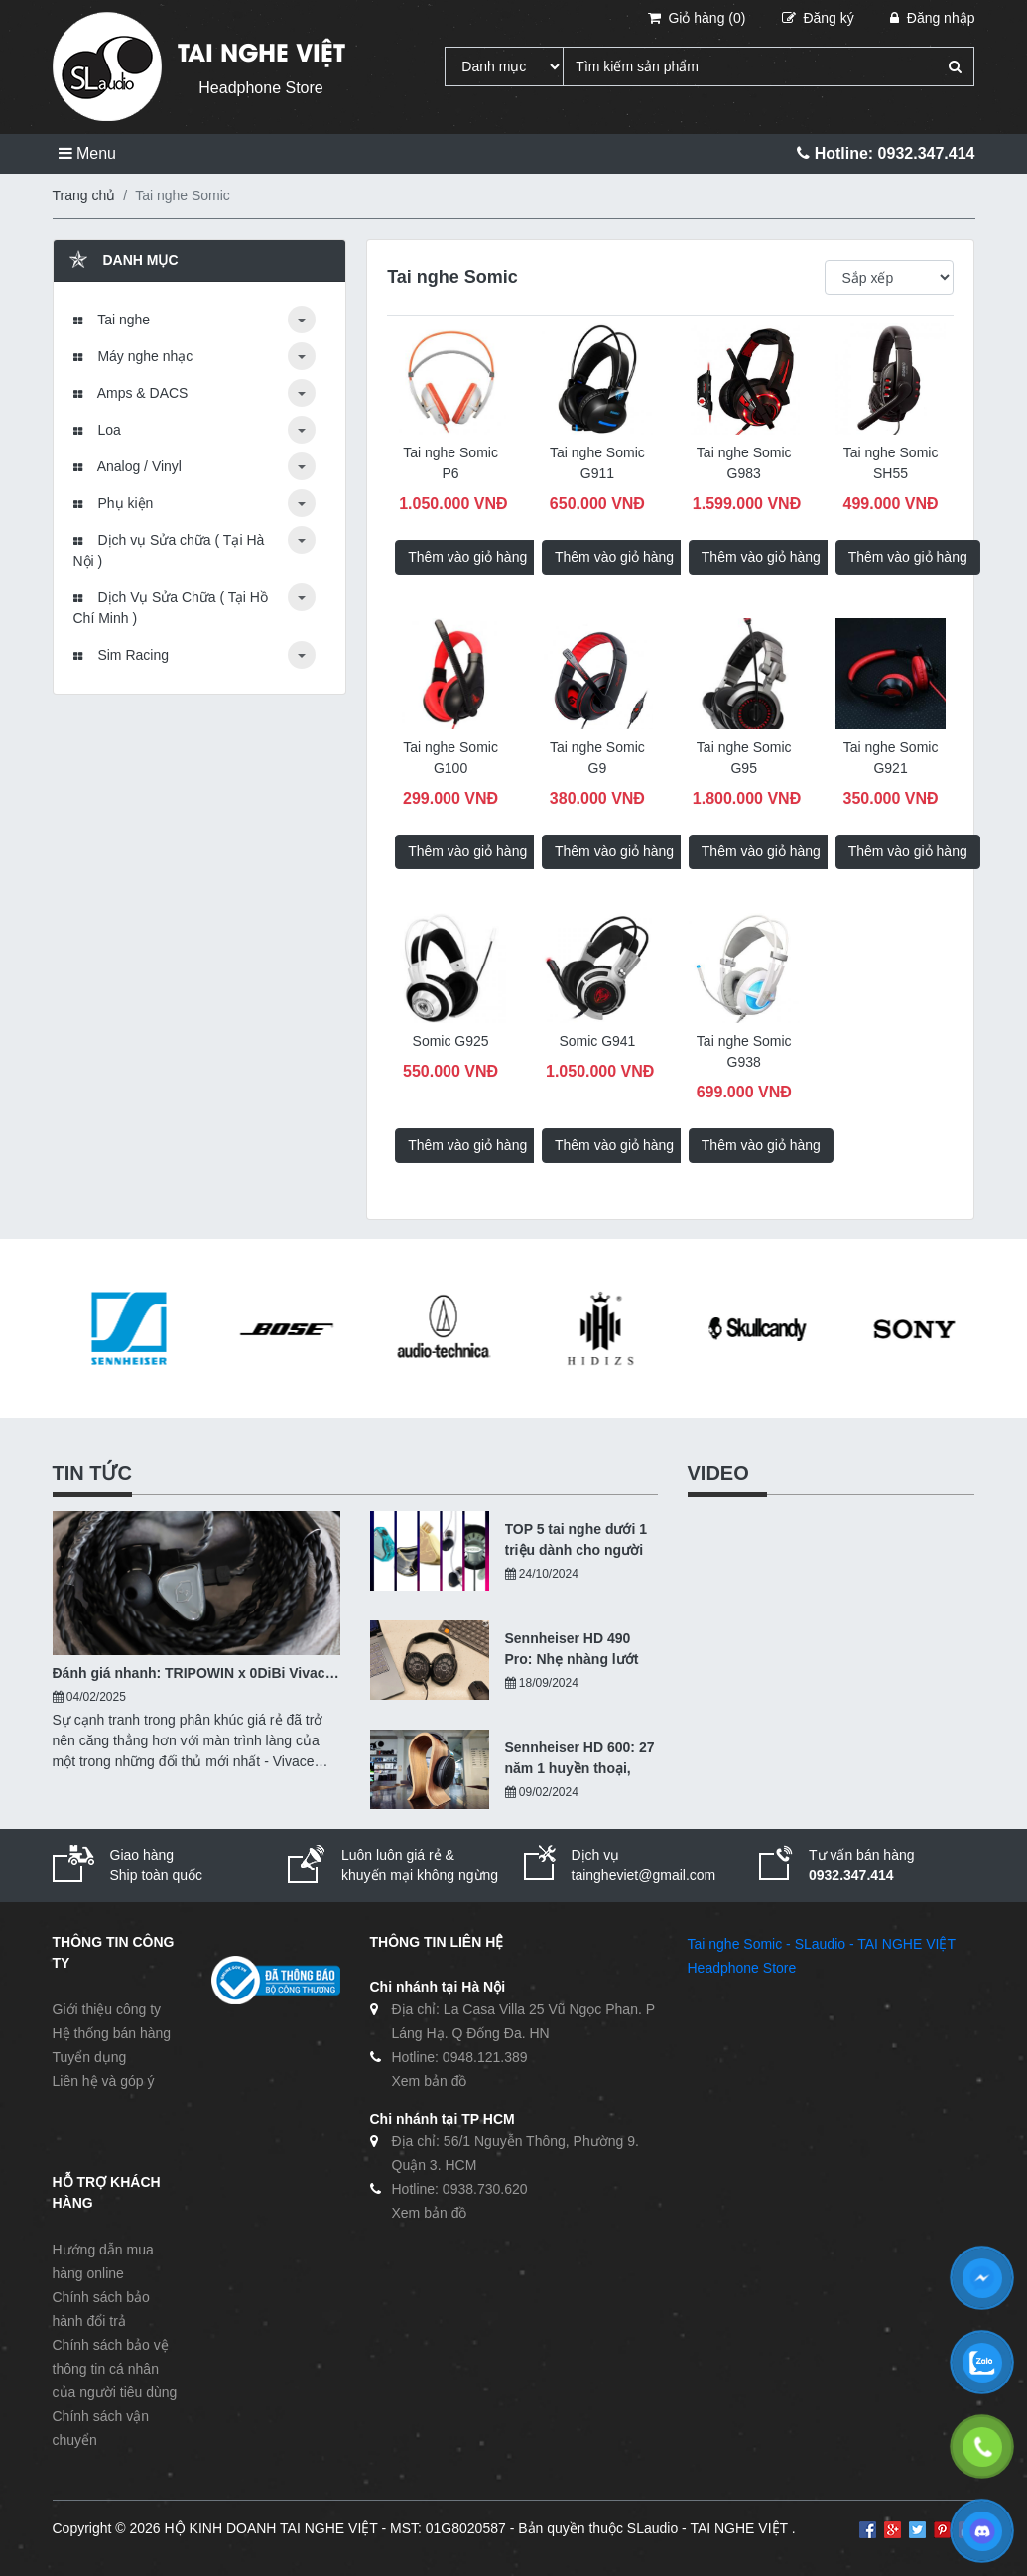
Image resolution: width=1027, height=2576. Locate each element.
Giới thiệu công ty (107, 2009)
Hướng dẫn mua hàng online (103, 2261)
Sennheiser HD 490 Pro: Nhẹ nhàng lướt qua (572, 1650)
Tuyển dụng (90, 2057)
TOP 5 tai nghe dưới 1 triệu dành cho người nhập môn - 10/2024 (576, 1541)
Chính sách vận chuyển (101, 2428)
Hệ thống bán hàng (112, 2033)
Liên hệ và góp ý (104, 2081)
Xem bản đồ (429, 2081)
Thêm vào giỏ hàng (467, 557)
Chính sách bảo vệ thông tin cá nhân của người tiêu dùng (115, 2368)
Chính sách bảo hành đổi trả (101, 2309)
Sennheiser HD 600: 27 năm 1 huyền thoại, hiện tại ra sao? (580, 1759)
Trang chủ (84, 195)
